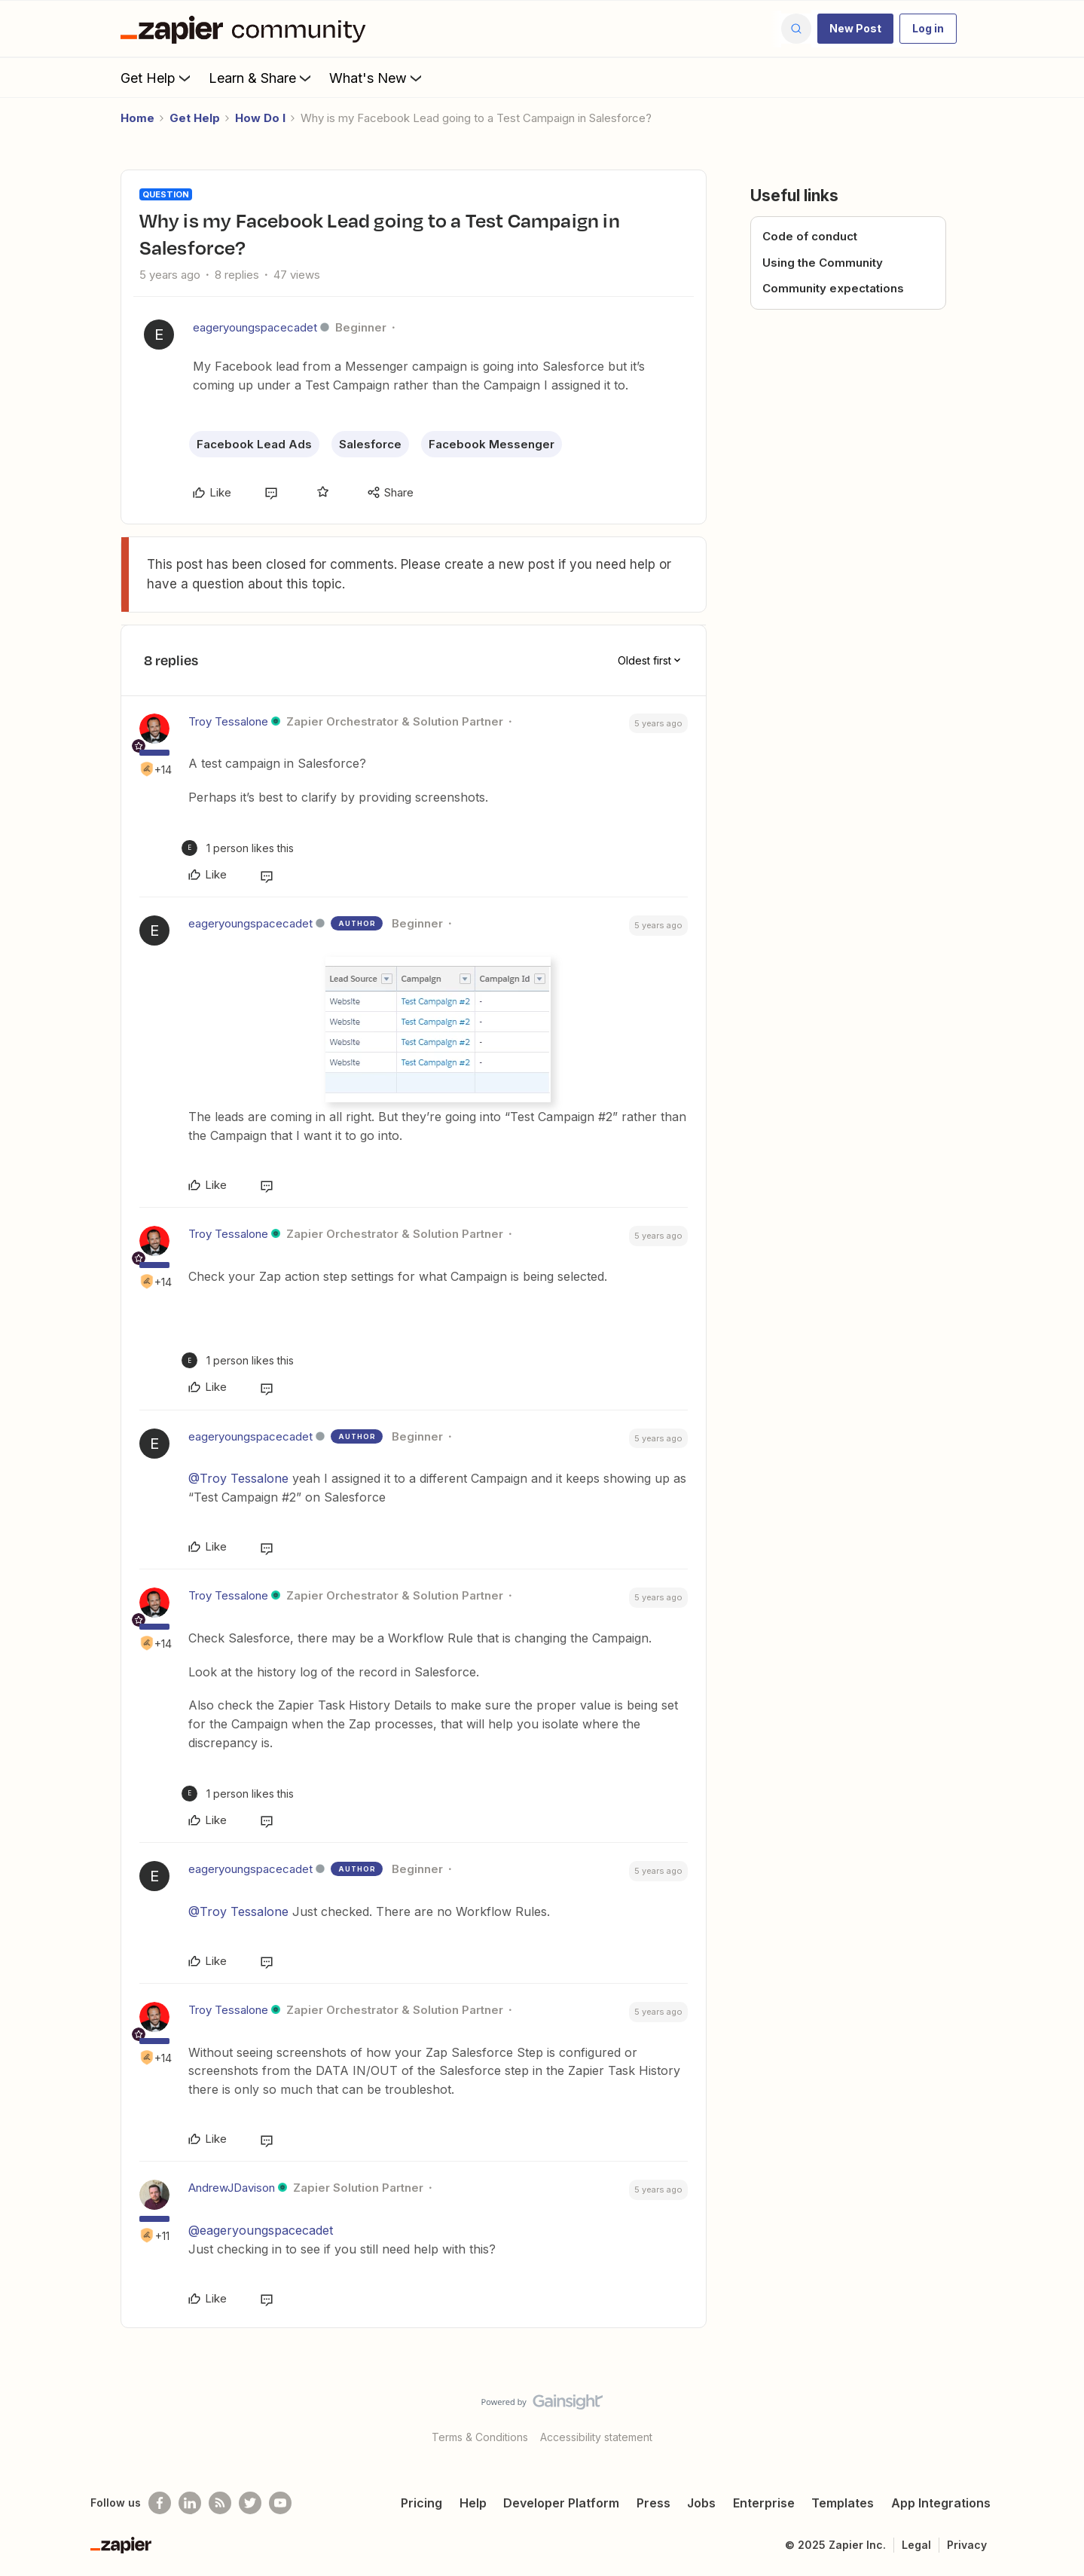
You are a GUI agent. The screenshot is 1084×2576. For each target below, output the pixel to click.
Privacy (967, 2544)
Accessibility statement (596, 2437)
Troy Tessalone (228, 721)
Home (137, 118)
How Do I (260, 118)
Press (653, 2502)
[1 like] (238, 848)
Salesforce (370, 444)
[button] (855, 29)
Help (473, 2502)
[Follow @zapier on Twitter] (250, 2503)
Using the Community (822, 262)
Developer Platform (561, 2502)
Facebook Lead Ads (254, 444)
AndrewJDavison (231, 2187)
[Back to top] (1054, 2415)
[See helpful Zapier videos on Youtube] (280, 2503)
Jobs (701, 2502)
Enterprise (764, 2502)
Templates (842, 2502)
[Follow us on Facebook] (159, 2503)
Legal (916, 2544)
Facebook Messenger (491, 444)
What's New (377, 78)
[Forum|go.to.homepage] (247, 29)
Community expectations (833, 288)
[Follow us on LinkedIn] (190, 2503)
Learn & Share (261, 78)
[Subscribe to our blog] (220, 2503)
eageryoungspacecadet (255, 327)
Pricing (421, 2502)
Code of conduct (809, 236)
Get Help (157, 78)
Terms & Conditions (480, 2437)
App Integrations (941, 2502)
